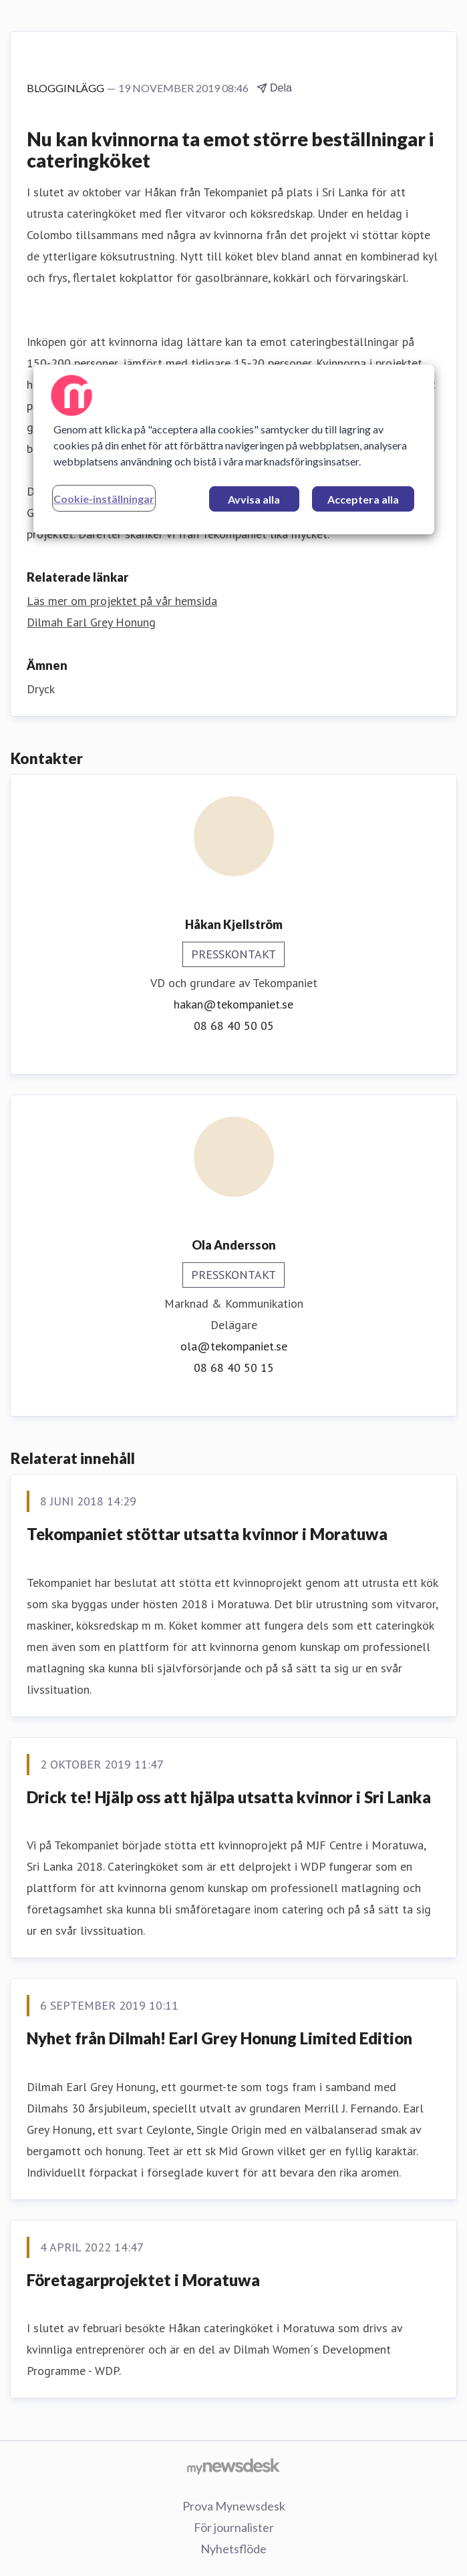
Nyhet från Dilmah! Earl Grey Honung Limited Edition (219, 2038)
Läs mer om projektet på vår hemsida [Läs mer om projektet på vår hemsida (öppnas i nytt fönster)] (122, 600)
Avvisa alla (254, 499)
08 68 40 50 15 (234, 1367)
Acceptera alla (363, 499)
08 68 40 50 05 (234, 1025)
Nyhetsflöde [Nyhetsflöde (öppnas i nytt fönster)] (233, 2548)
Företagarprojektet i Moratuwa (143, 2279)
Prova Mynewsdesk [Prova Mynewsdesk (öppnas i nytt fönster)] (233, 2506)
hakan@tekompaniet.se (233, 1004)
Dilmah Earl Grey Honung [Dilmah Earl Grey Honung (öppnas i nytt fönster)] (91, 622)
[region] (233, 449)
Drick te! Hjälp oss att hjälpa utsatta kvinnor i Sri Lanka (229, 1797)
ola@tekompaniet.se (233, 1346)
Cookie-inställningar (103, 498)
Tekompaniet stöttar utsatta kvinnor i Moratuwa (207, 1533)
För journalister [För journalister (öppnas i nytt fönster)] (234, 2527)
